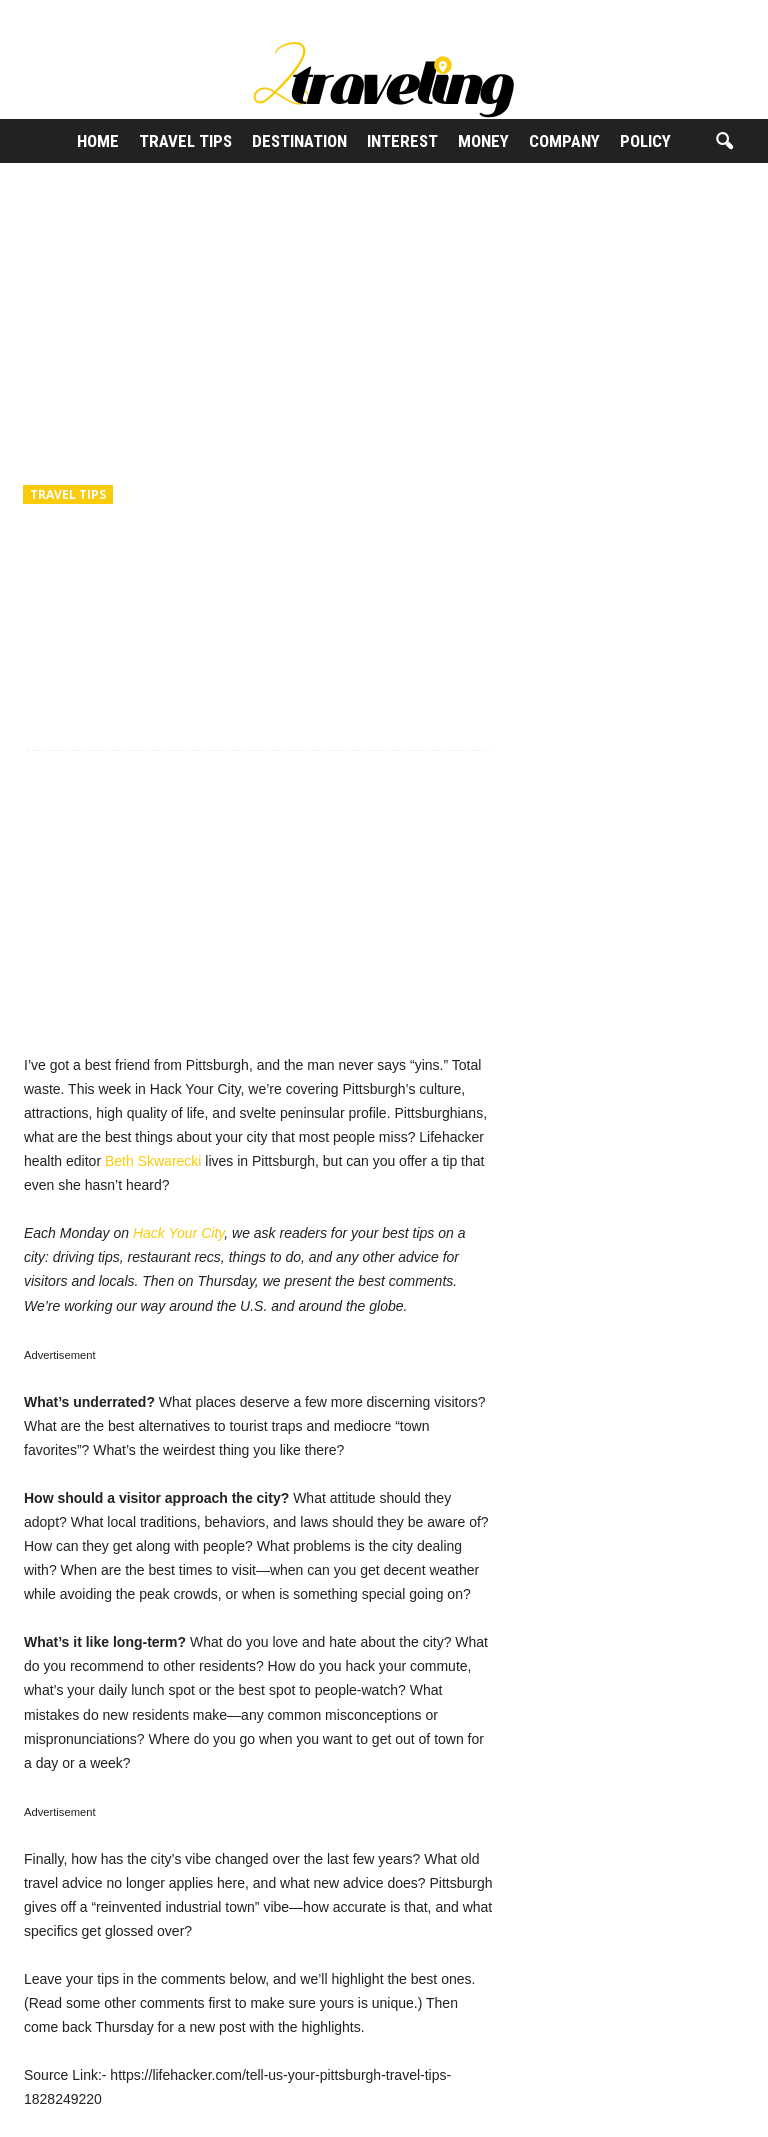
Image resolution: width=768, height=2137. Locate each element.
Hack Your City (178, 1233)
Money (483, 141)
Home (98, 141)
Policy (645, 141)
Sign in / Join (42, 14)
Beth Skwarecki (153, 1161)
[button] (724, 142)
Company (564, 141)
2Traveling (74, 580)
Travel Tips (185, 141)
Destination (299, 141)
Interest (402, 141)
